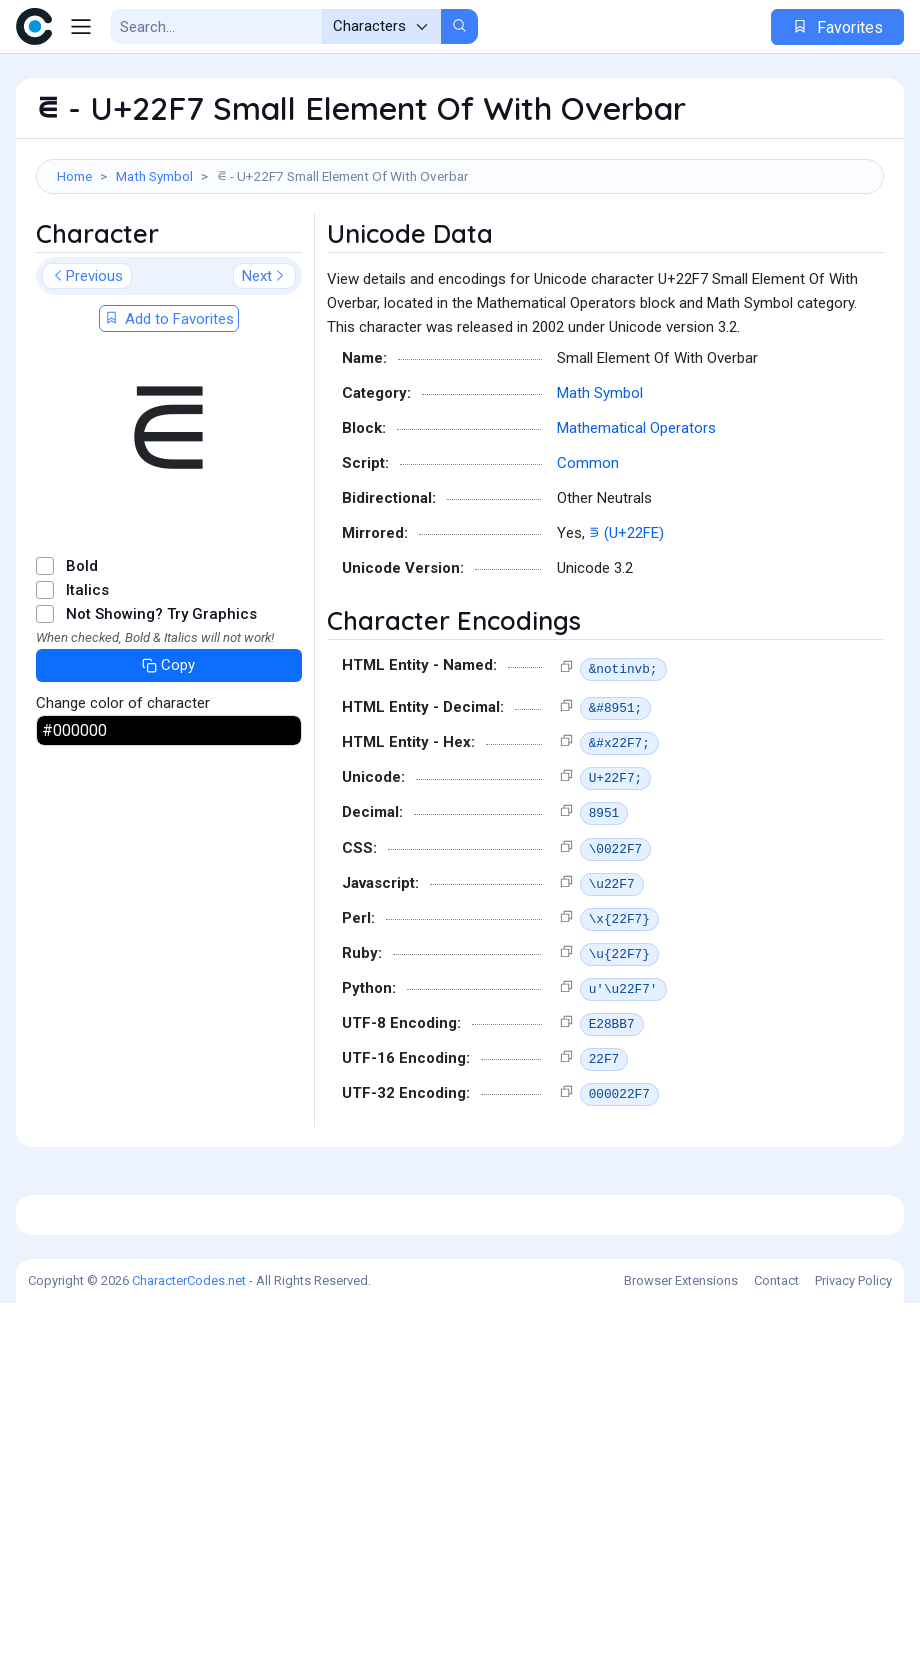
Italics (87, 680)
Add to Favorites (169, 409)
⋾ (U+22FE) (626, 623)
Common (588, 553)
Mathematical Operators (636, 518)
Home (74, 176)
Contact (776, 1650)
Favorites (837, 27)
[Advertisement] (460, 259)
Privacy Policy (853, 1650)
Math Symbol (154, 176)
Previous (87, 366)
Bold (82, 656)
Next (264, 366)
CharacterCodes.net (189, 1650)
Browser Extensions (681, 1650)
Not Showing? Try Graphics (161, 704)
